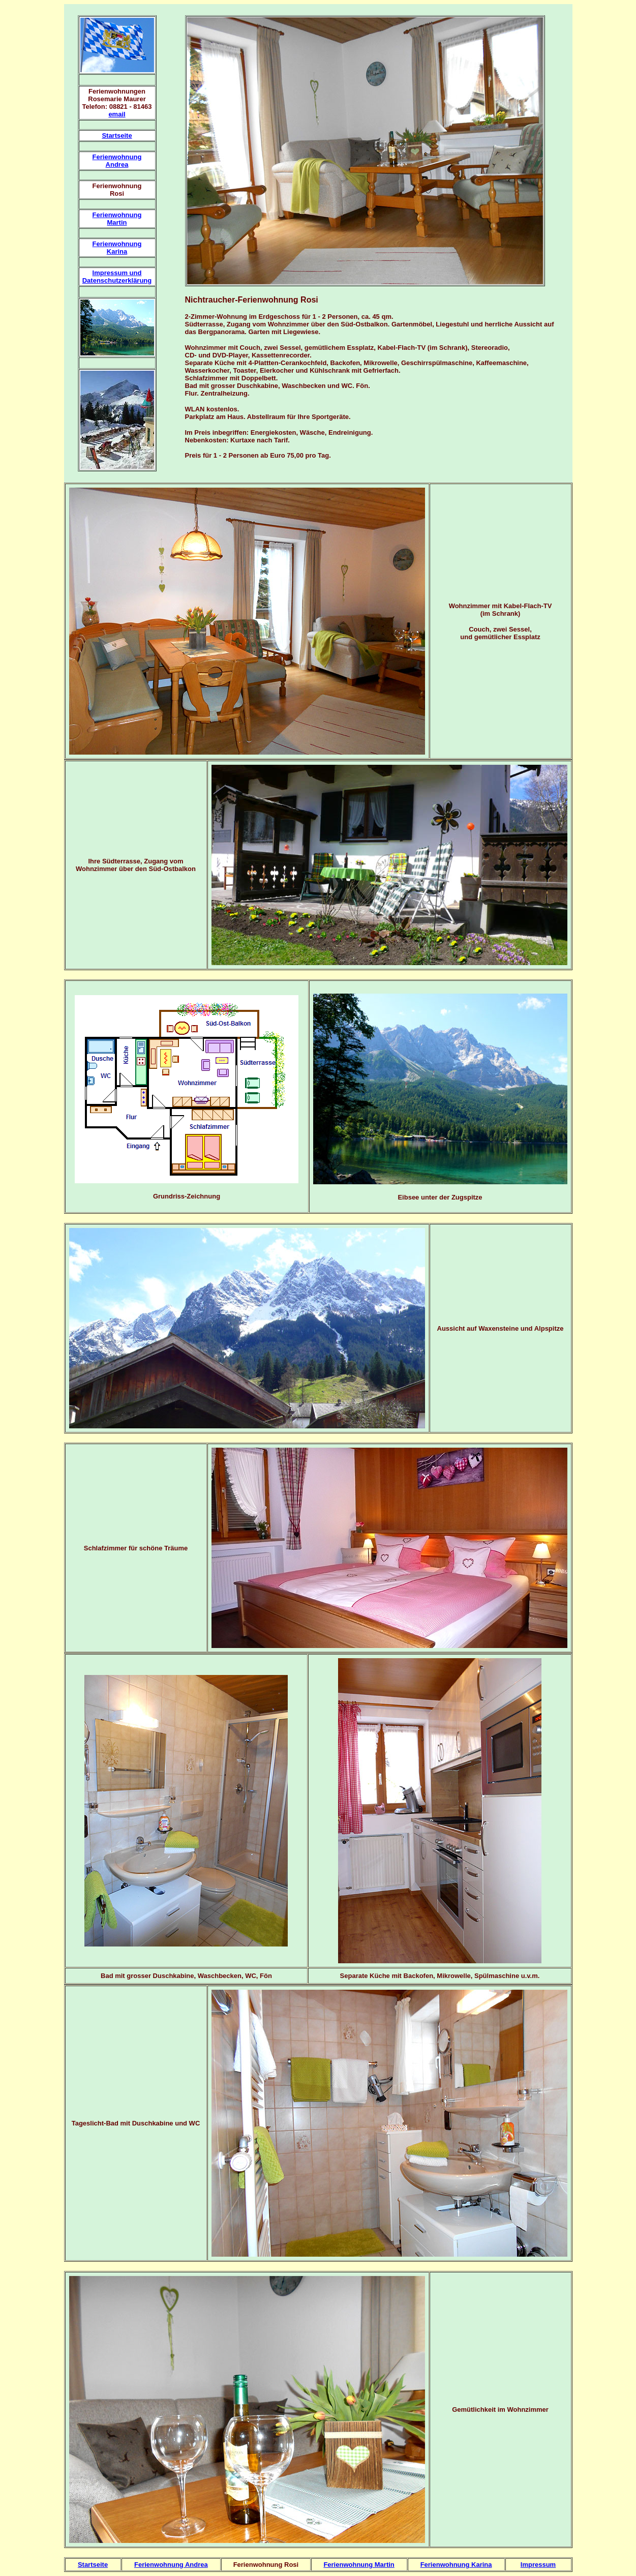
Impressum (538, 2564)
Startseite (117, 135)
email (116, 114)
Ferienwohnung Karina (117, 247)
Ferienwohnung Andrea (117, 160)
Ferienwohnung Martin (117, 218)
